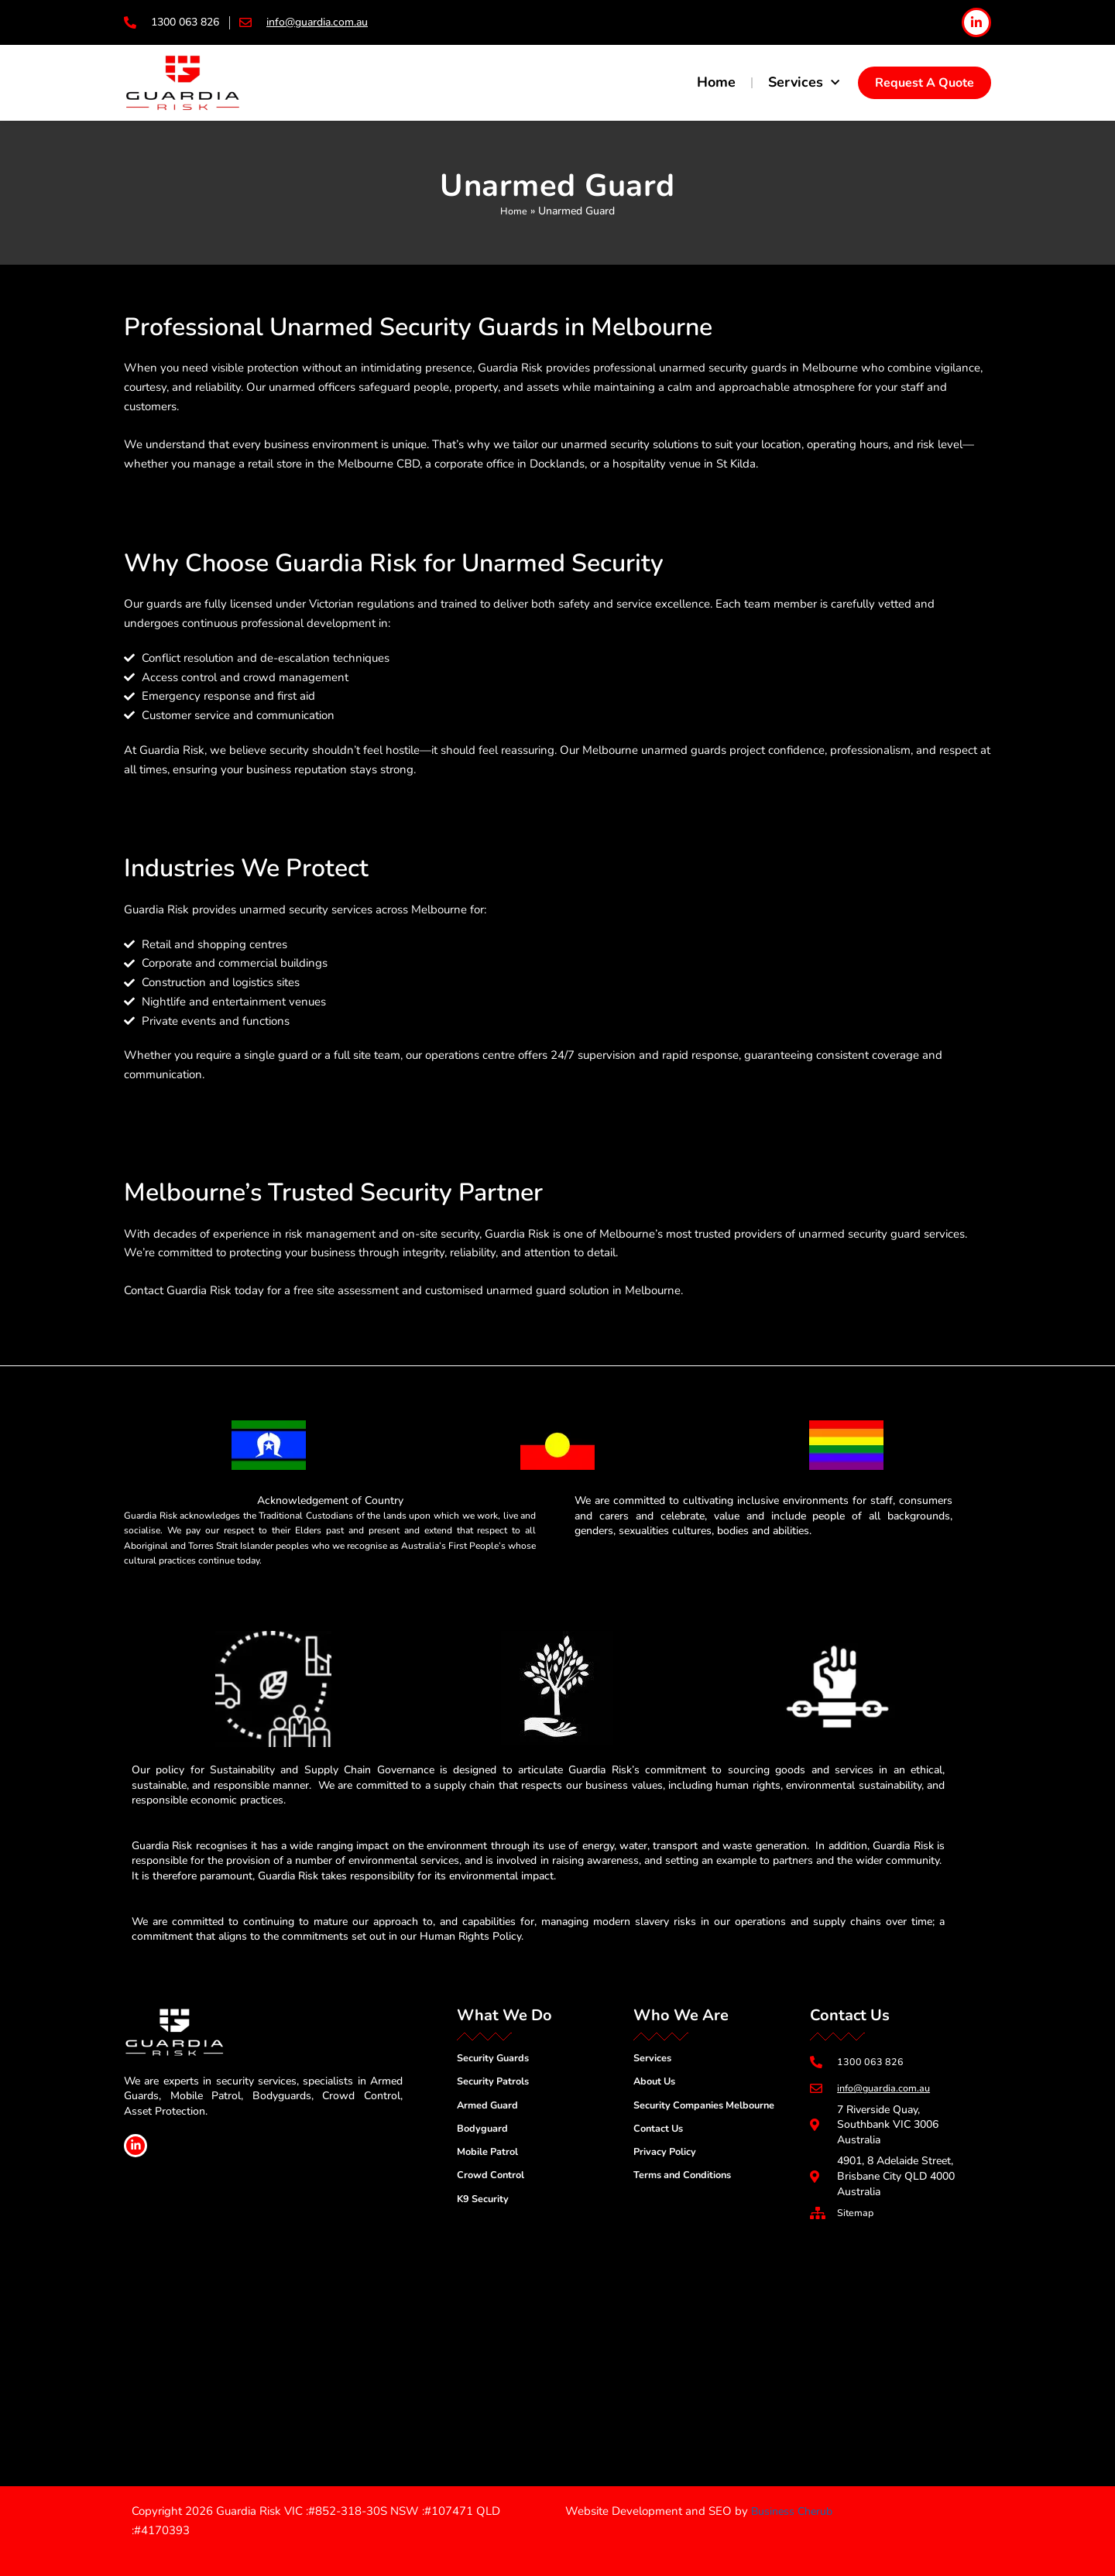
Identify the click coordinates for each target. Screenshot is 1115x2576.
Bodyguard (484, 2131)
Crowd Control (493, 2180)
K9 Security (485, 2204)
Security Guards (497, 2057)
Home (716, 82)
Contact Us (661, 2131)
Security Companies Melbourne (712, 2106)
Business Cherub (794, 2511)
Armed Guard (490, 2106)
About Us (656, 2081)
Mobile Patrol (490, 2155)
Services (803, 83)
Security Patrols (497, 2081)
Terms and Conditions (688, 2180)
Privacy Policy (668, 2155)
